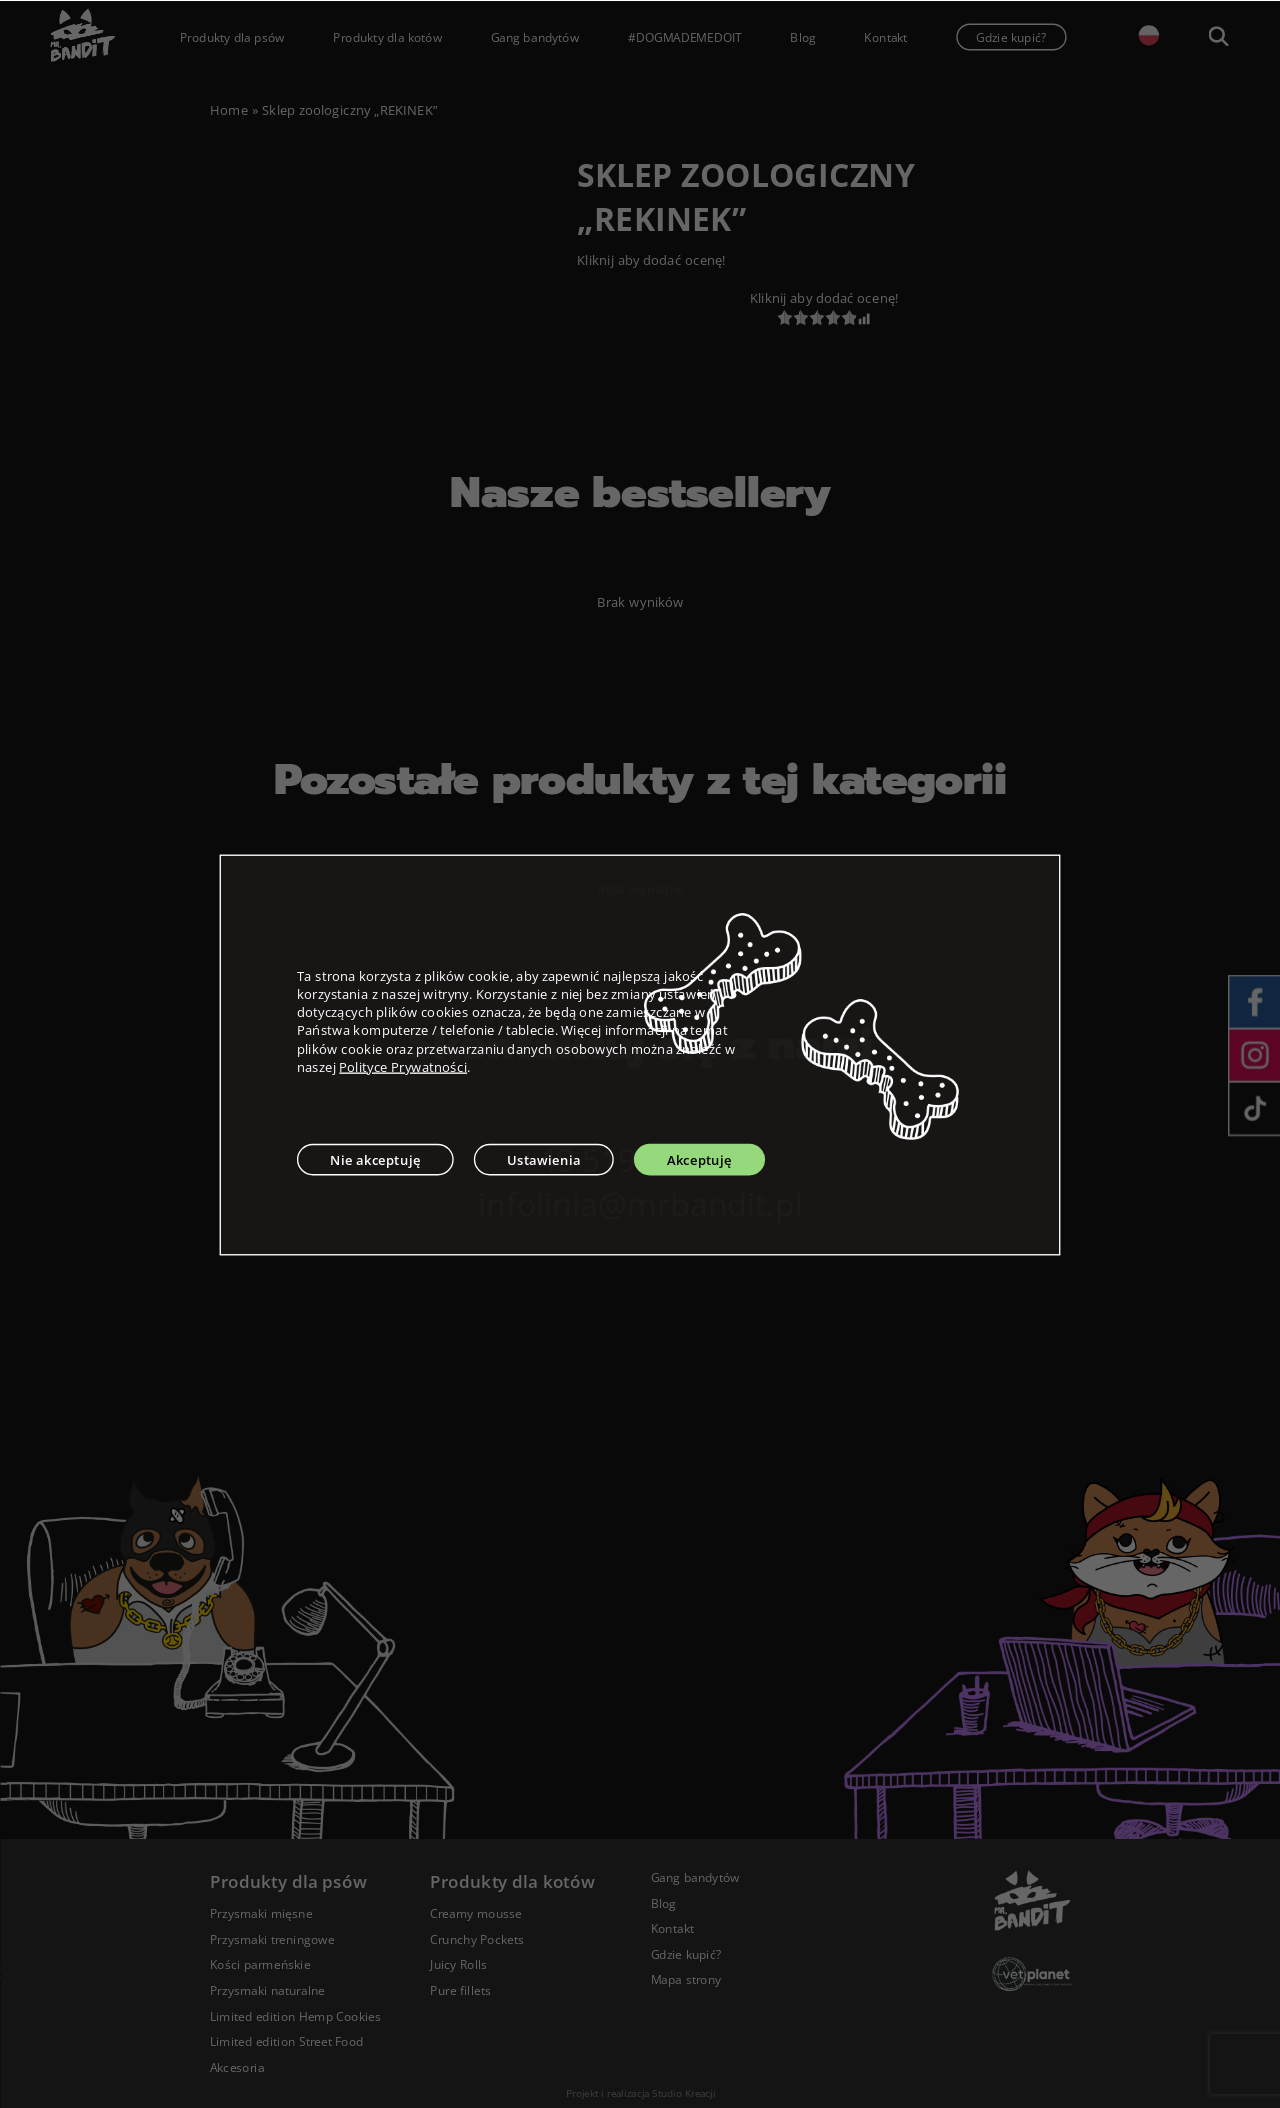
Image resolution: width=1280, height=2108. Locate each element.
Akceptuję (699, 1159)
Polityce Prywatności (403, 1066)
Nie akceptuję (375, 1159)
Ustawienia (544, 1159)
